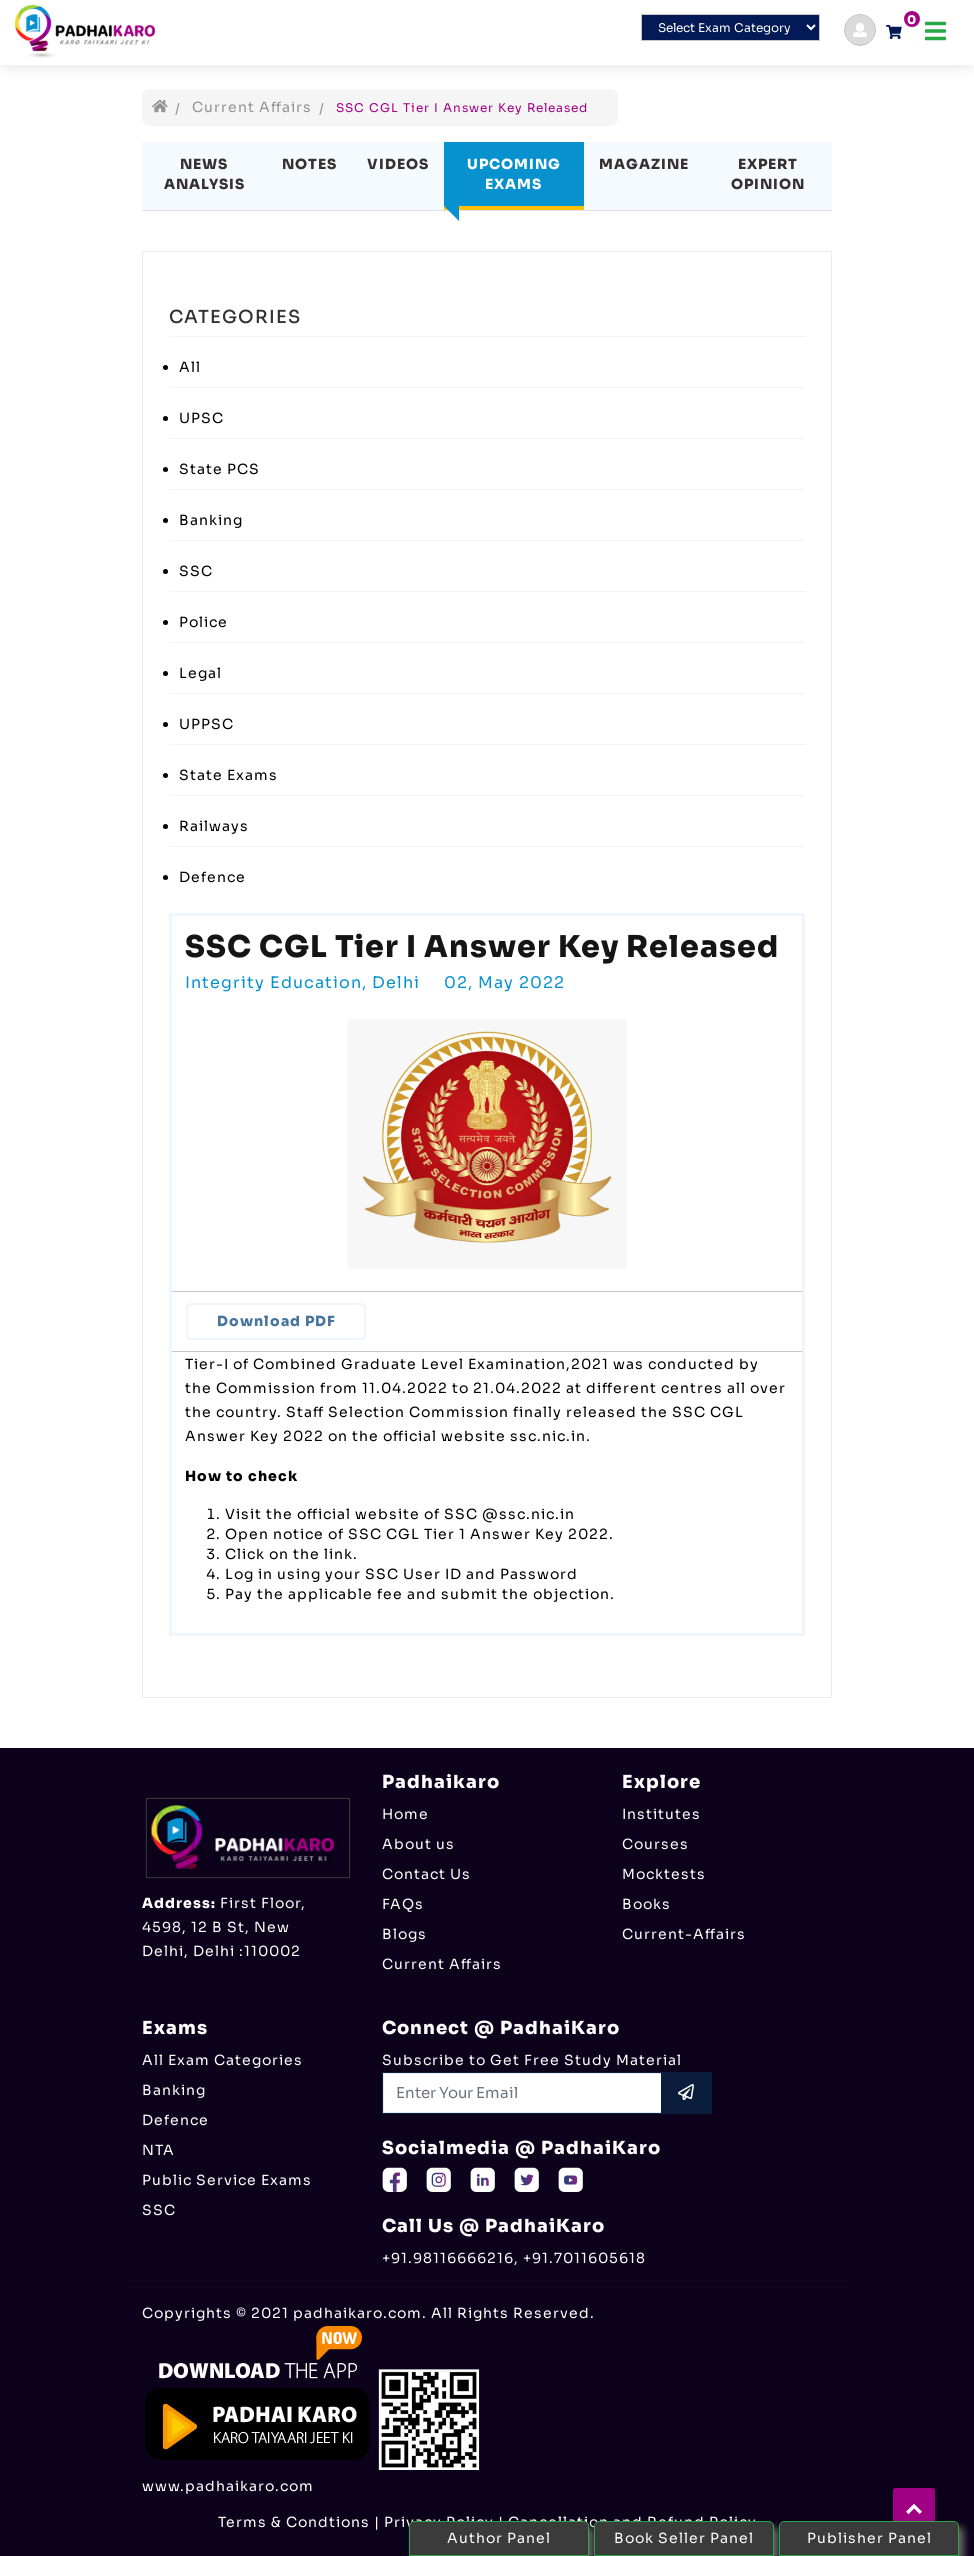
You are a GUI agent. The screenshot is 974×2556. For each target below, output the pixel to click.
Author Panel (499, 2538)
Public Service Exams (227, 2180)
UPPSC (206, 724)
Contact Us (426, 1874)
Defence (212, 877)
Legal (200, 673)
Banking (211, 520)
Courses (655, 1844)
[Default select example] (730, 27)
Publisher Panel (869, 2538)
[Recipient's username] (522, 2093)
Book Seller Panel (684, 2538)
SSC (196, 571)
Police (203, 622)
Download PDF (276, 1321)
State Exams (228, 775)
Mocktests (664, 1874)
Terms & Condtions (294, 2522)
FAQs (403, 1904)
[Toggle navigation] (935, 31)
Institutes (661, 1814)
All (190, 367)
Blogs (404, 1934)
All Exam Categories (222, 2060)
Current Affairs (252, 107)
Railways (214, 826)
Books (646, 1904)
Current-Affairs (684, 1934)
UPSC (201, 418)
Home (405, 1814)
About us (418, 1844)
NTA (158, 2150)
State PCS (219, 469)
